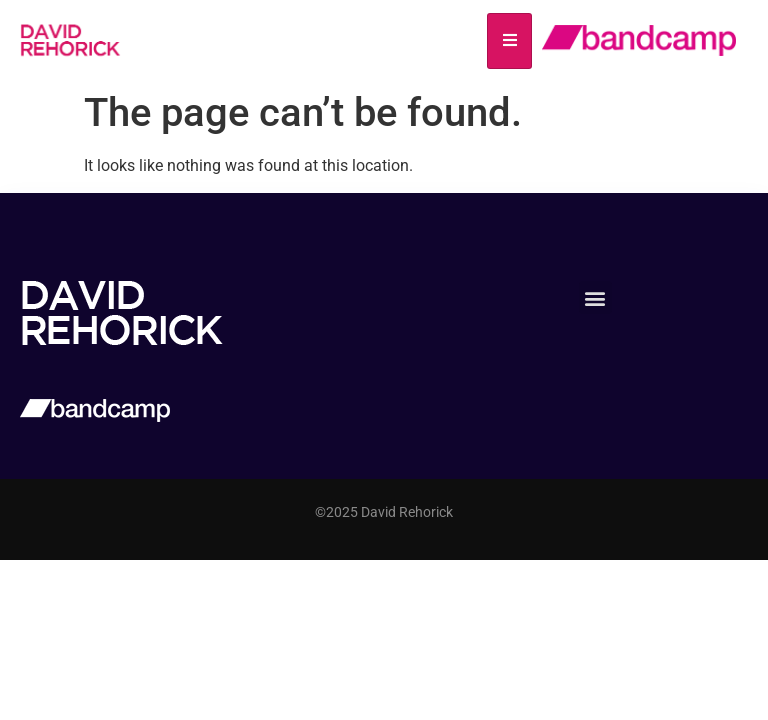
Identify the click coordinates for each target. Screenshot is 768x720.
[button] (595, 297)
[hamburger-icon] (509, 41)
